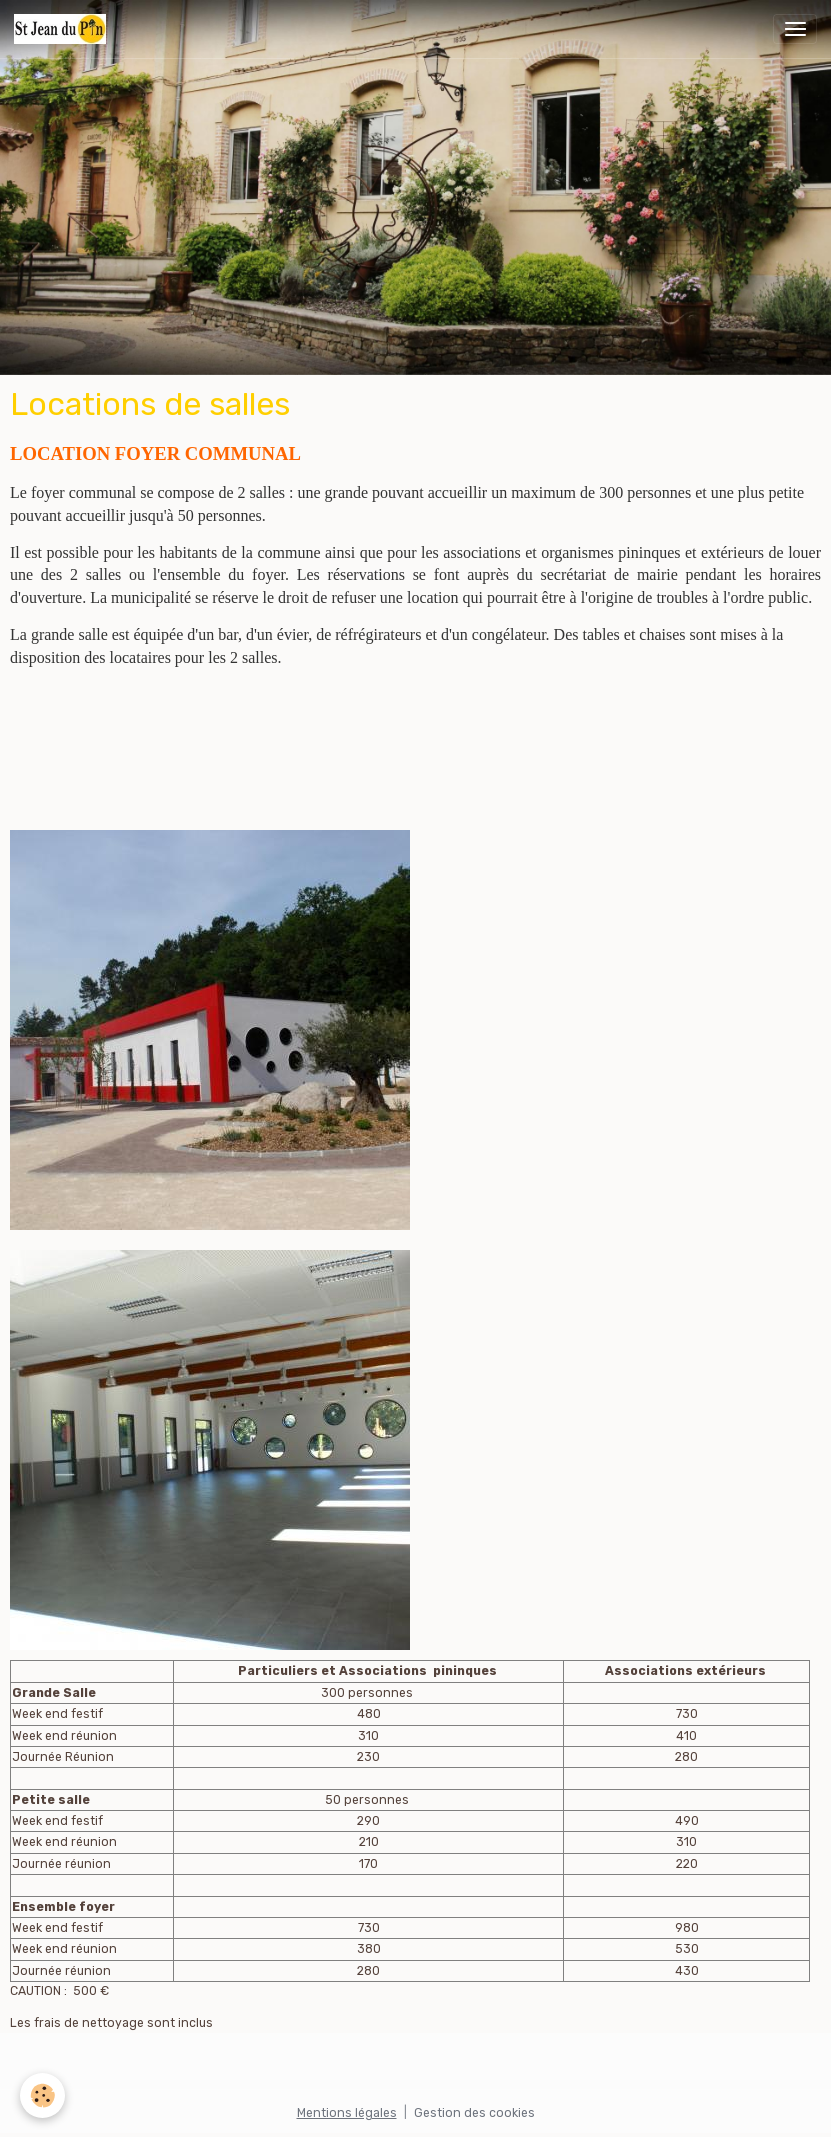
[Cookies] (42, 2095)
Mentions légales (347, 2113)
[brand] (63, 29)
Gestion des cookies (474, 2113)
